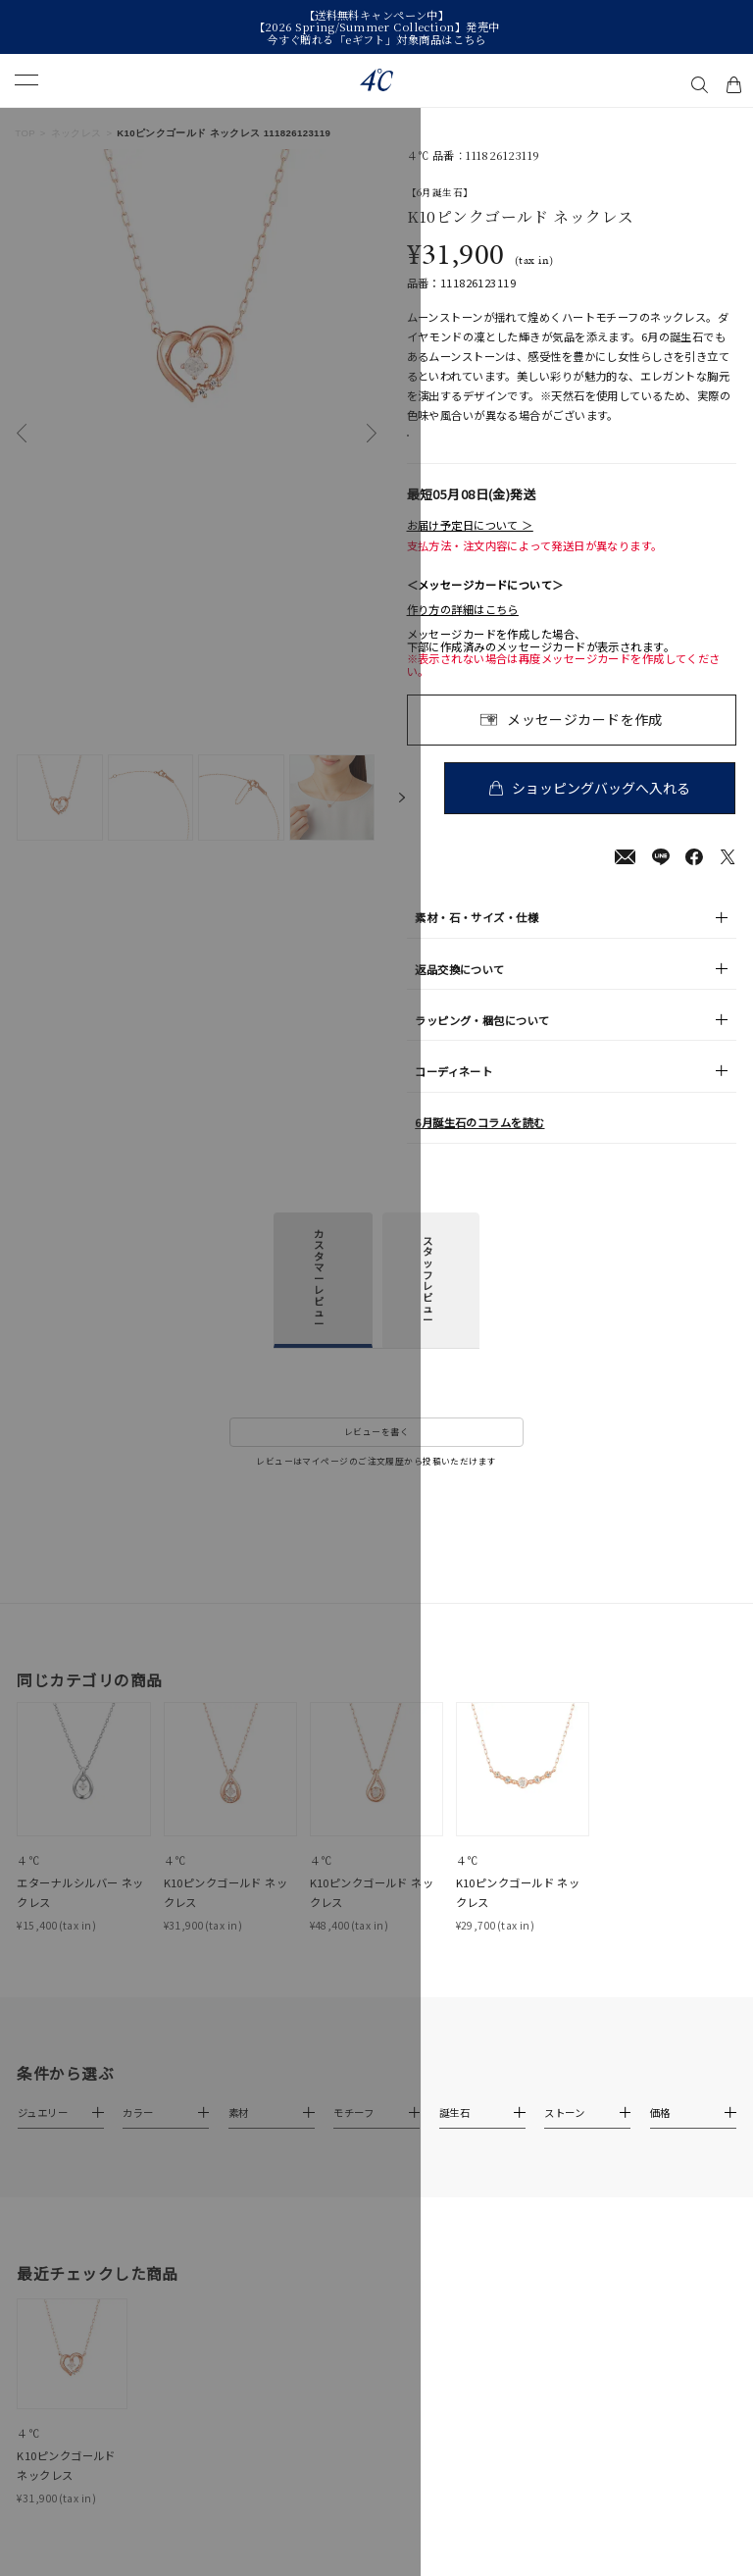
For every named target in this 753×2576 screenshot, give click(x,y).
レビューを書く (376, 1452)
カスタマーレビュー (319, 1298)
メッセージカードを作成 (585, 738)
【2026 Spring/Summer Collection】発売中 (377, 26)
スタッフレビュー (427, 1301)
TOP (25, 133)
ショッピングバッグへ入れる (604, 807)
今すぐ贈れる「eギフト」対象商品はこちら (376, 39)
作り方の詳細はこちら (463, 630)
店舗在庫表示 (455, 445)
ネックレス (76, 133)
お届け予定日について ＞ (470, 545)
